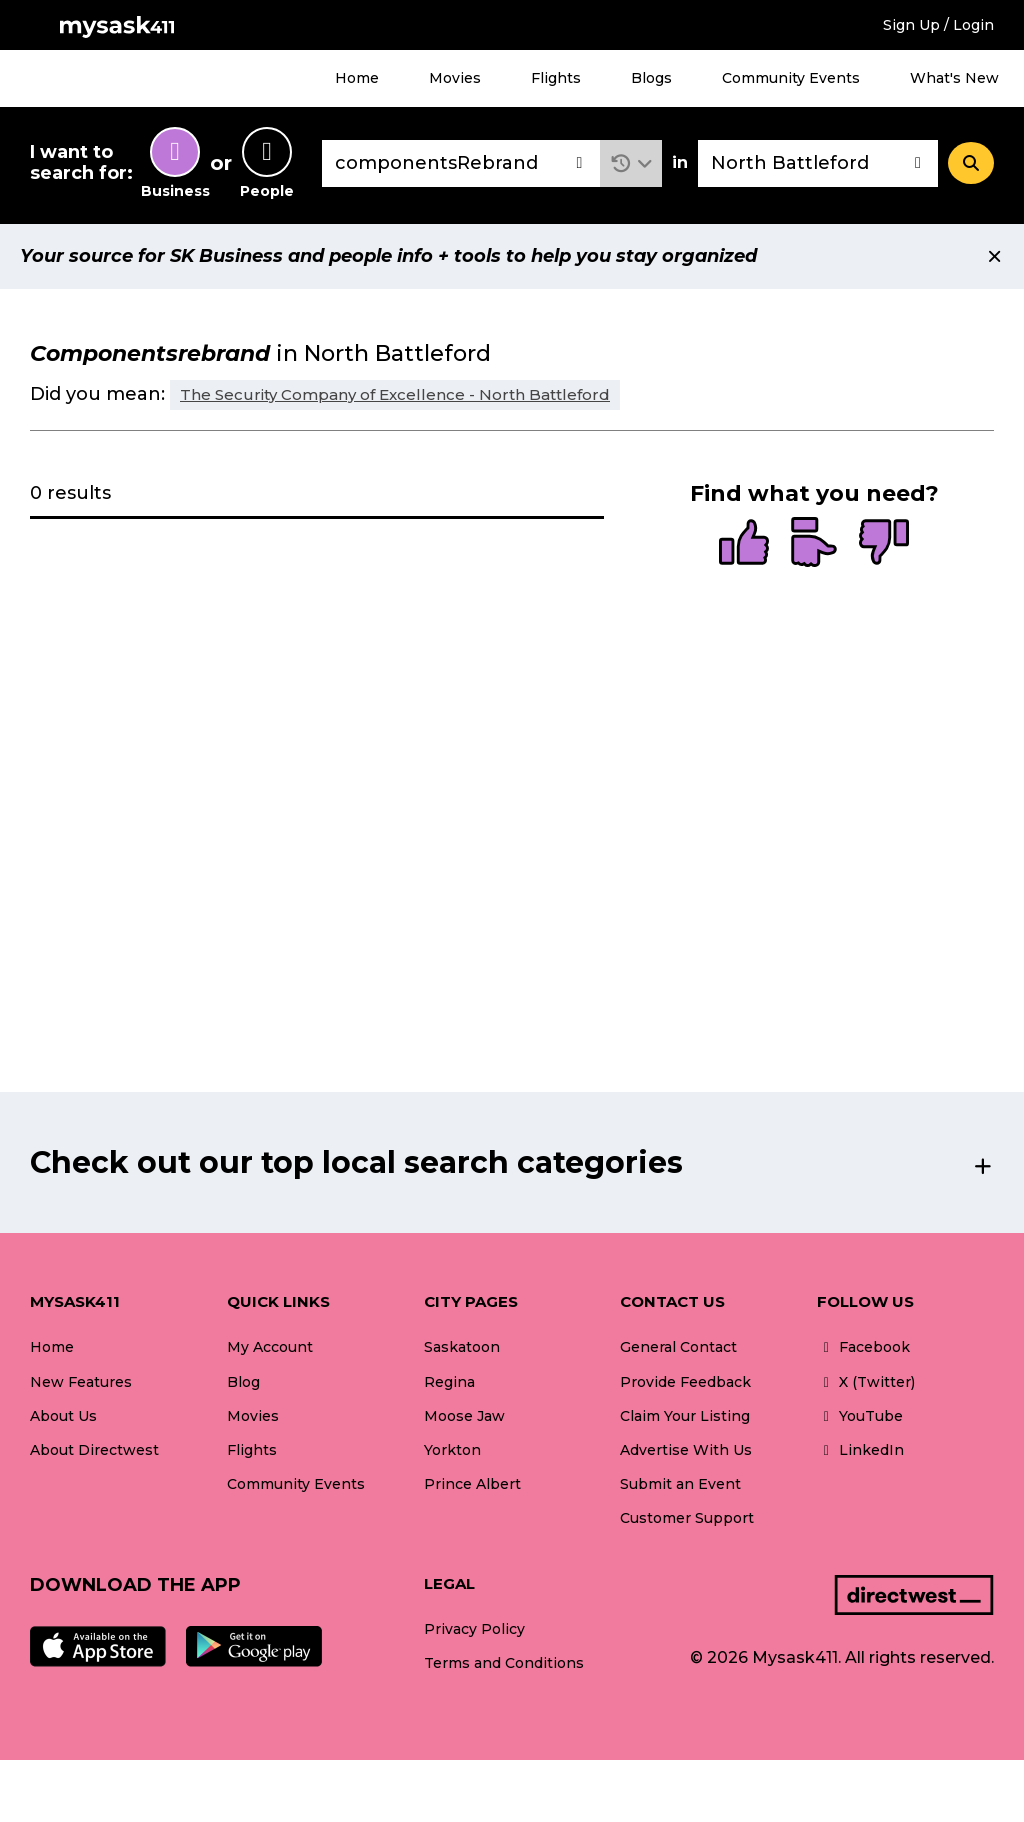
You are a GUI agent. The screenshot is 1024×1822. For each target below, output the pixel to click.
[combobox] (461, 163)
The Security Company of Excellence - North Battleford (395, 394)
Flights (556, 78)
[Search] (971, 163)
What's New (954, 78)
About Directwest (94, 1450)
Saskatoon (462, 1347)
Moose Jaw (464, 1416)
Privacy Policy (474, 1629)
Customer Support (687, 1518)
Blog (243, 1382)
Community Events (791, 78)
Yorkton (452, 1450)
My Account (270, 1347)
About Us (63, 1416)
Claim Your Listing (685, 1416)
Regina (449, 1382)
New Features (81, 1382)
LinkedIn (860, 1450)
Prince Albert (472, 1484)
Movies (455, 78)
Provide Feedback (685, 1382)
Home (357, 78)
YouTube (860, 1416)
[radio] (744, 544)
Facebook (863, 1347)
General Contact (678, 1347)
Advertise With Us (686, 1450)
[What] (461, 163)
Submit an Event (680, 1484)
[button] (631, 163)
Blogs (651, 78)
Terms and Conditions (504, 1663)
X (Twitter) (866, 1382)
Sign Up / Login (938, 25)
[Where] (818, 163)
